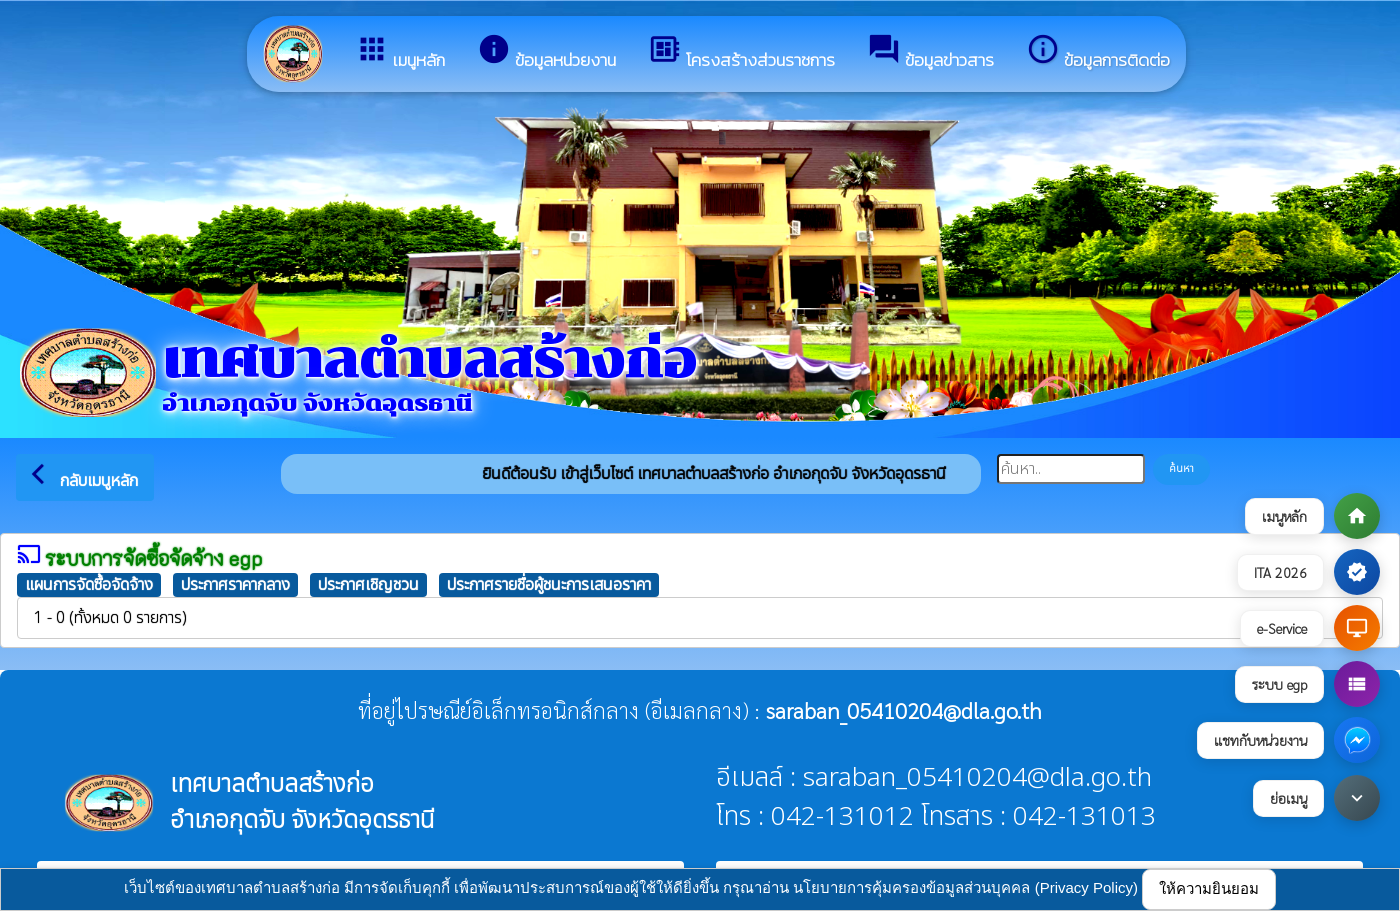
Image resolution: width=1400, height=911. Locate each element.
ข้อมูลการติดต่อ (1098, 52)
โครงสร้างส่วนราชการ (741, 52)
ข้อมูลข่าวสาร (930, 52)
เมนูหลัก (400, 52)
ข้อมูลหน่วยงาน (546, 52)
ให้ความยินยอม (1209, 888)
